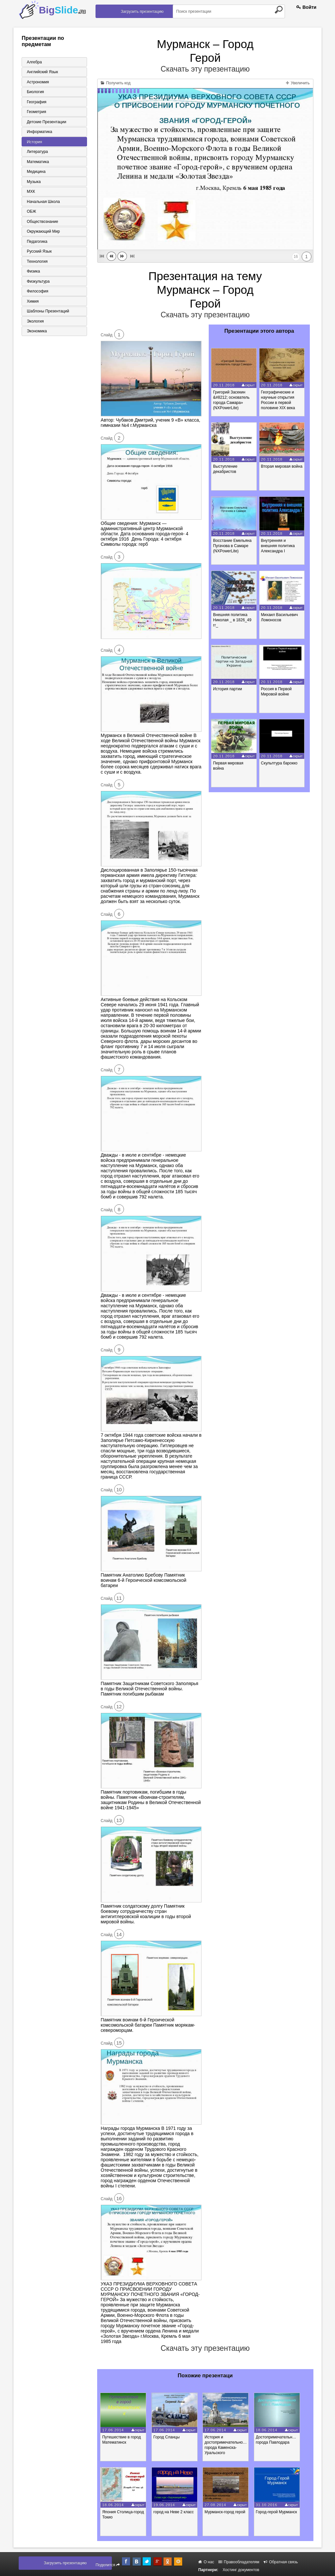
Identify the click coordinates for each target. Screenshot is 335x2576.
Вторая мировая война (283, 466)
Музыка (32, 183)
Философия (36, 295)
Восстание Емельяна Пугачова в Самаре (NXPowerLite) (233, 545)
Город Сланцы (170, 2437)
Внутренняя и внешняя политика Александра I (279, 545)
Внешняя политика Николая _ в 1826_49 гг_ (233, 619)
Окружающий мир (41, 234)
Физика (31, 274)
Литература (35, 153)
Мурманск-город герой (231, 2512)
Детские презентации (44, 122)
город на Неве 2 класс (177, 2512)
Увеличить (297, 83)
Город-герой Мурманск (284, 2512)
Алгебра (32, 61)
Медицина (34, 173)
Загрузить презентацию (142, 11)
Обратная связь (281, 2562)
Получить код (116, 83)
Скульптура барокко (281, 763)
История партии (228, 689)
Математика (36, 163)
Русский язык (37, 254)
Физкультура (36, 284)
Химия (31, 305)
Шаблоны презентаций (46, 315)
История (33, 143)
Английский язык (40, 72)
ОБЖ (29, 213)
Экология (33, 325)
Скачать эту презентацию (205, 69)
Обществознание (41, 224)
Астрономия (36, 82)
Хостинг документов (240, 2570)
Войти (306, 7)
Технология (35, 264)
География (35, 102)
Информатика (38, 132)
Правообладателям (239, 2562)
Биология (33, 92)
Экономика (35, 335)
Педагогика (35, 244)
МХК (29, 193)
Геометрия (34, 112)
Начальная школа (41, 203)
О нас (206, 2562)
